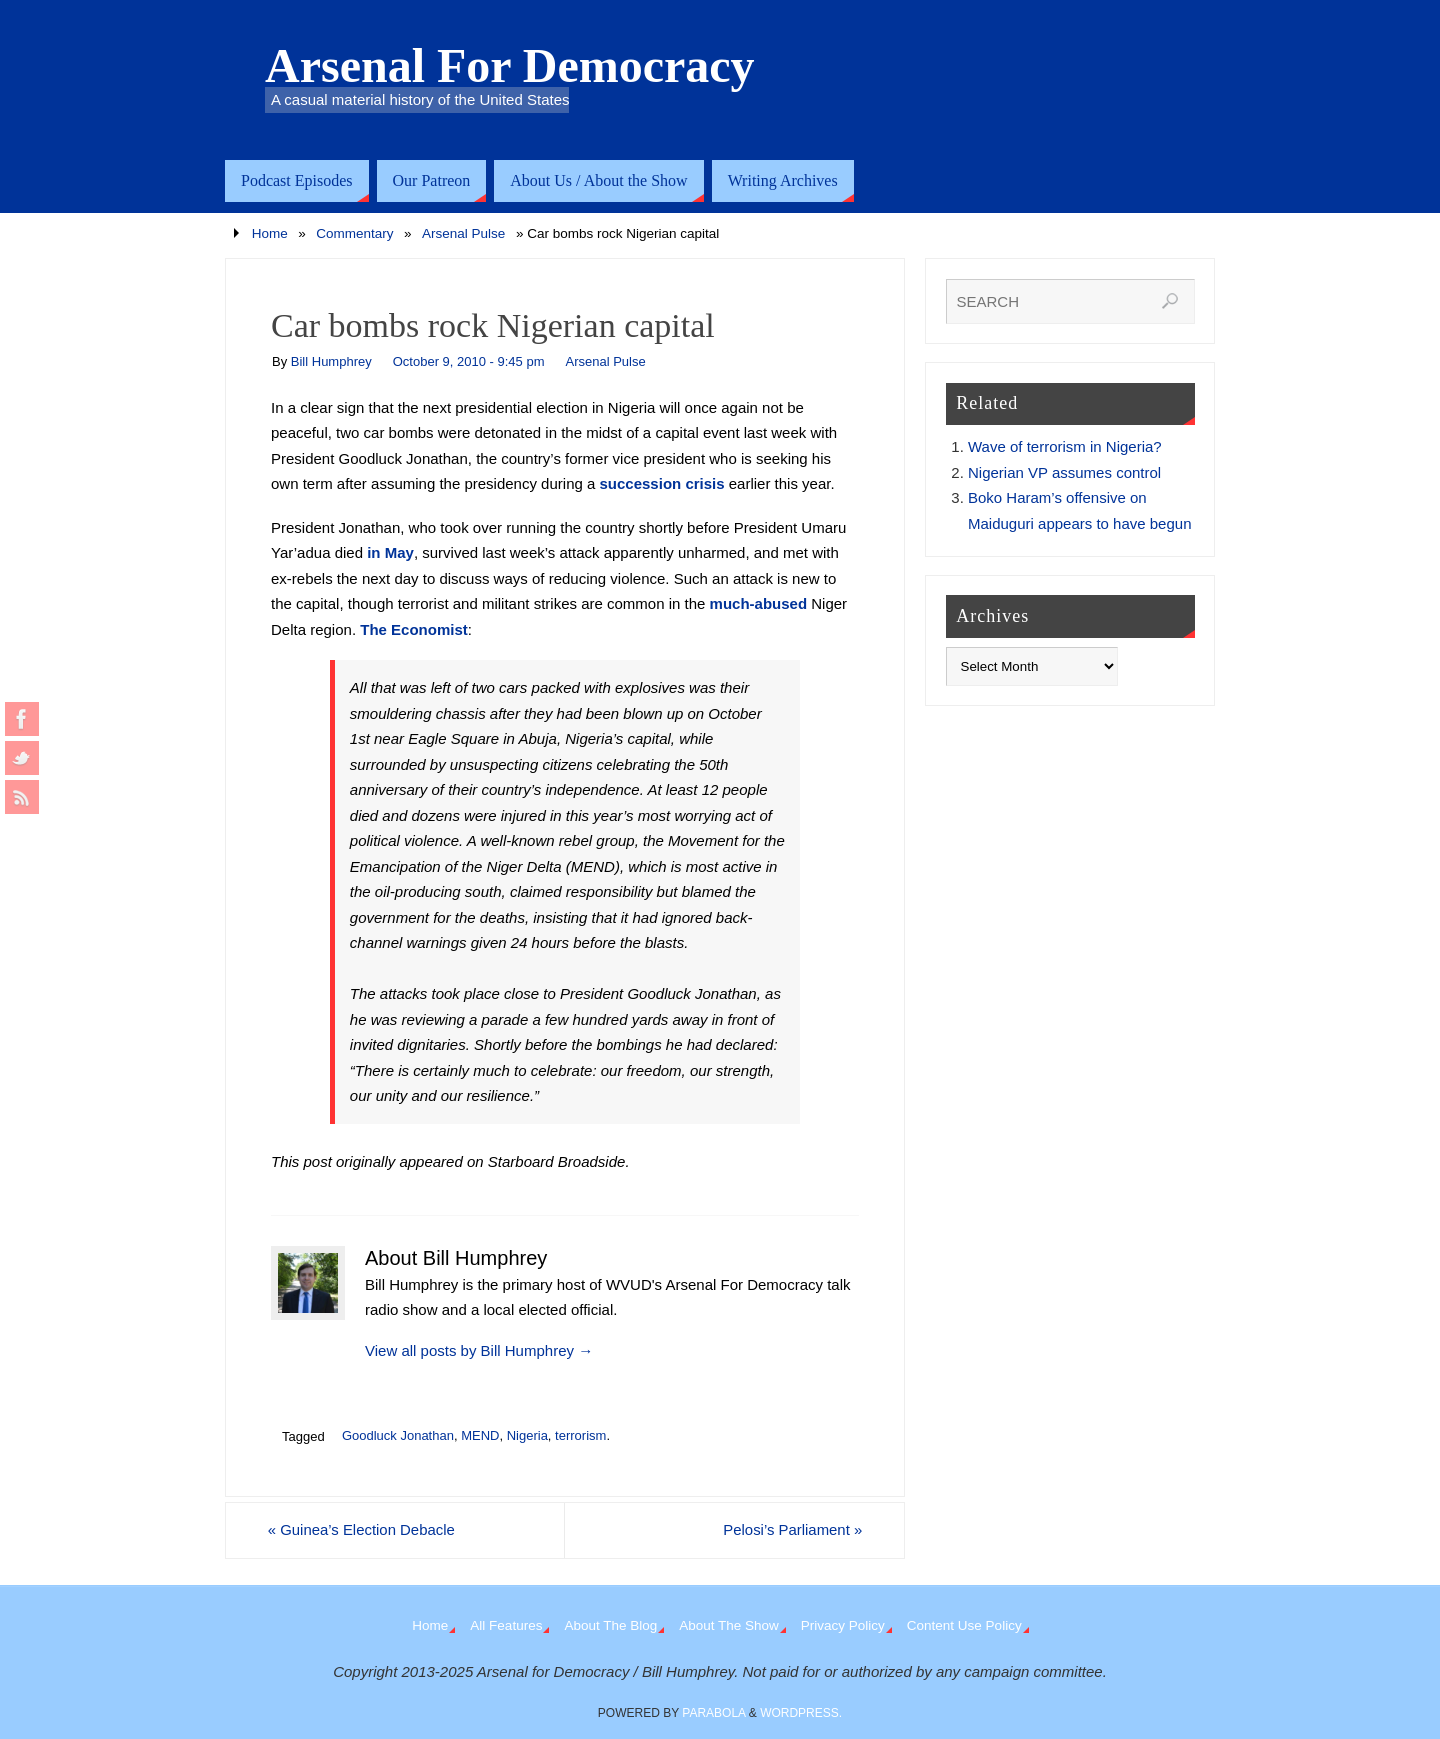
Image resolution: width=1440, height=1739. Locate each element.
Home (270, 233)
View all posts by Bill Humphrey (479, 1350)
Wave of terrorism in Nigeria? (1065, 446)
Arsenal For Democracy (510, 66)
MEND (480, 1435)
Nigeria (527, 1435)
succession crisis (662, 483)
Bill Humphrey (331, 361)
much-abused (759, 603)
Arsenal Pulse (463, 233)
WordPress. (801, 1714)
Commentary (354, 233)
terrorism (580, 1435)
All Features (506, 1626)
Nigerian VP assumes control (1064, 472)
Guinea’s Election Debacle (365, 1530)
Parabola (713, 1714)
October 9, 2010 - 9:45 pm (469, 361)
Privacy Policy (843, 1626)
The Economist (414, 629)
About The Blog (610, 1626)
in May (390, 552)
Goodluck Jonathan (398, 1435)
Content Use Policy (964, 1626)
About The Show (729, 1626)
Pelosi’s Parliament (789, 1530)
